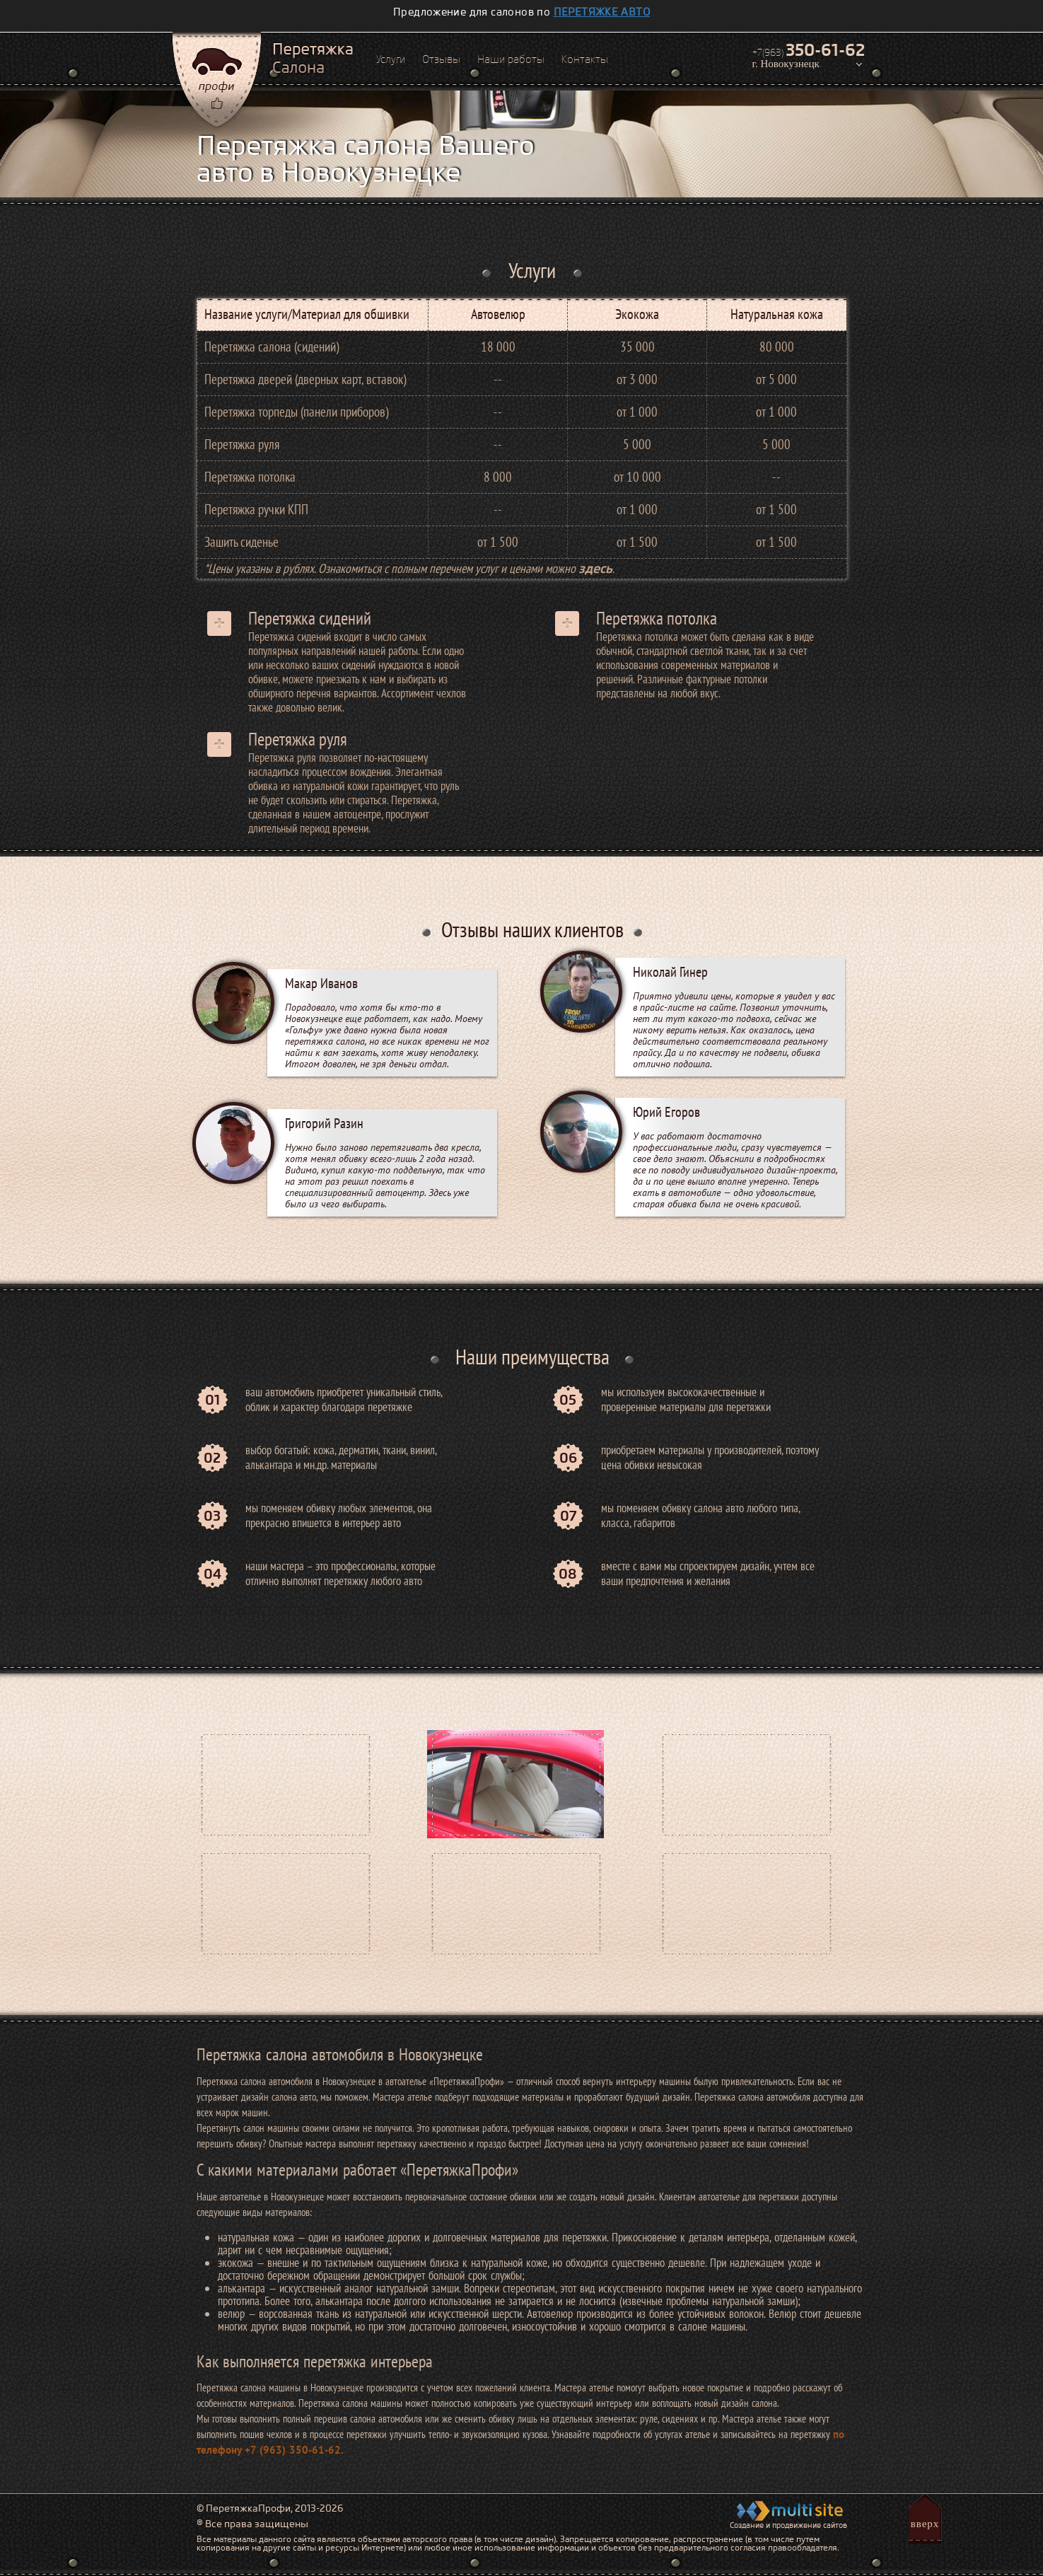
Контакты (584, 59)
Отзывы (441, 59)
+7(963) (808, 50)
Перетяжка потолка (656, 618)
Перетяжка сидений (309, 618)
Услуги (390, 59)
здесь (595, 568)
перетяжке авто (602, 12)
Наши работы (510, 59)
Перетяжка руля (297, 739)
